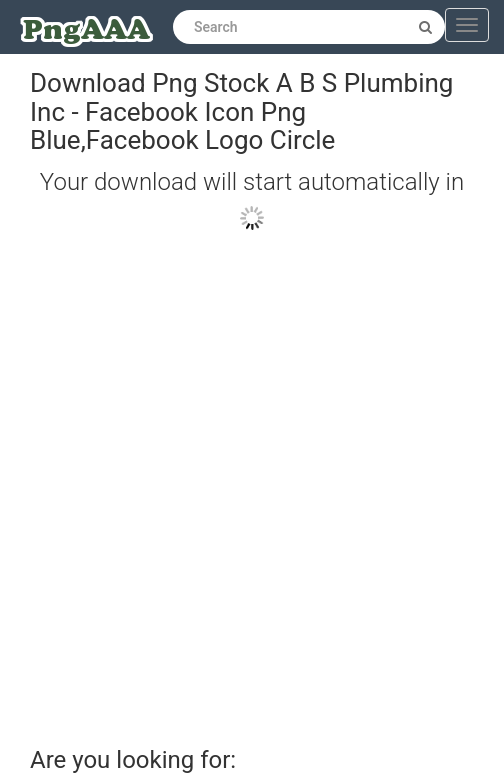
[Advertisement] (237, 480)
